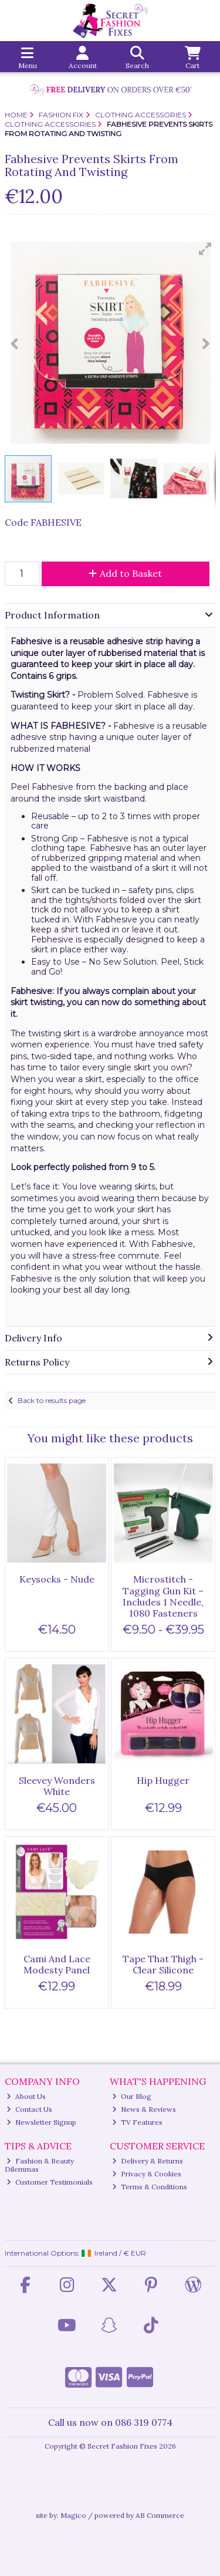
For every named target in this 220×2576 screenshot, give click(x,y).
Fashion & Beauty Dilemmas (40, 2164)
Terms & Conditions (149, 2186)
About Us (26, 2096)
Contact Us (29, 2109)
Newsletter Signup (41, 2122)
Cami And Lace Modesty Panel (56, 1964)
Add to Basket (125, 573)
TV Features (137, 2122)
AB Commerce (160, 2515)
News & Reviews (144, 2109)
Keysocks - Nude (56, 1579)
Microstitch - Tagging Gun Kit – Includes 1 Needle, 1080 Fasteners (163, 1596)
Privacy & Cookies (146, 2173)
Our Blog (131, 2096)
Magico (73, 2515)
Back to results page (52, 1400)
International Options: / (76, 2253)
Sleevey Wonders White (57, 1785)
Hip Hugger (163, 1780)
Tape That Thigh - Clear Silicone (163, 1964)
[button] (205, 248)
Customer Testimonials (49, 2182)
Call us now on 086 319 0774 (110, 2422)
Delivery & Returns (147, 2160)
